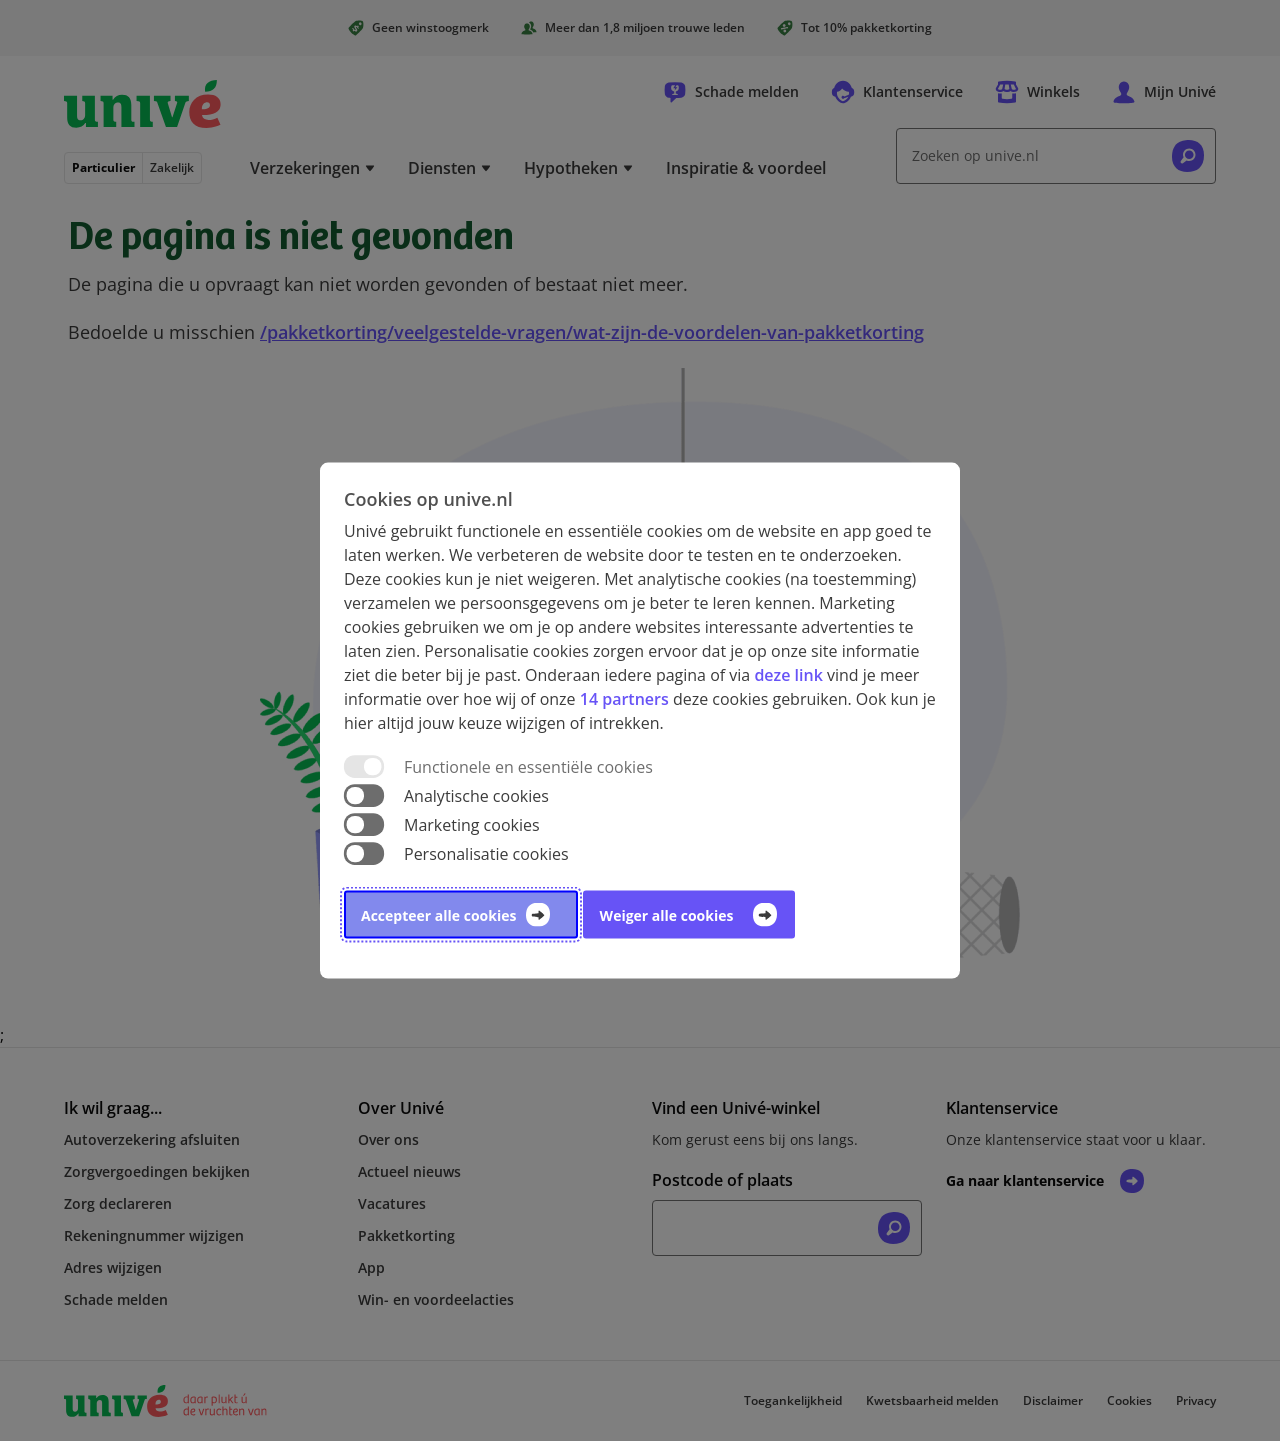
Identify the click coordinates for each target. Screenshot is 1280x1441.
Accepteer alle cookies (438, 915)
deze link (788, 674)
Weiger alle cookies (667, 915)
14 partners (624, 698)
